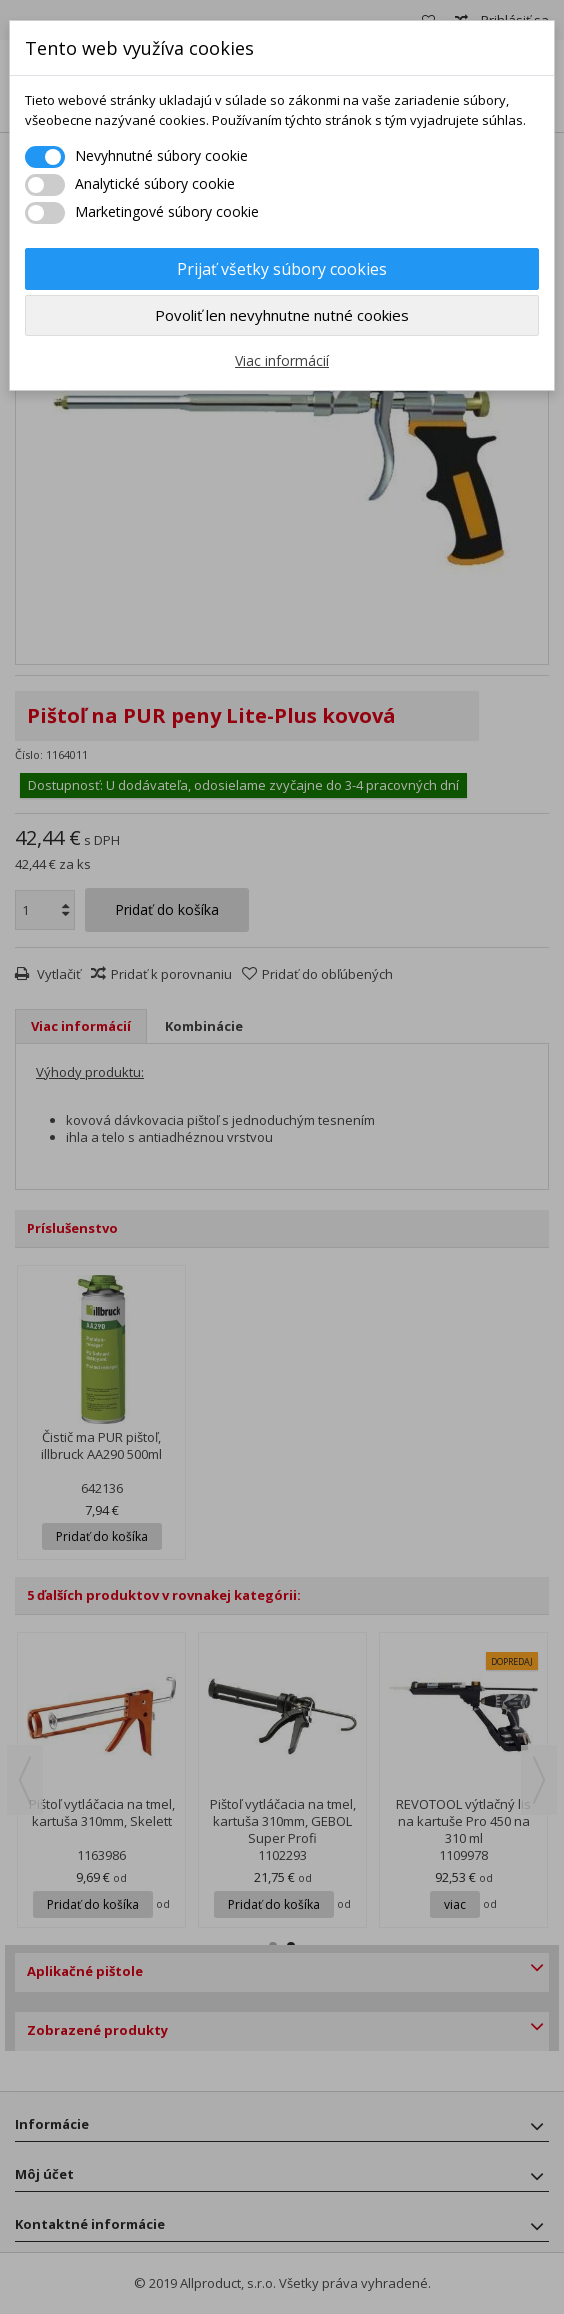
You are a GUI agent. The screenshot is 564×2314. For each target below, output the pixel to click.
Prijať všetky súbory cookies (282, 269)
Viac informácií (282, 360)
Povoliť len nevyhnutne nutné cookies (282, 315)
